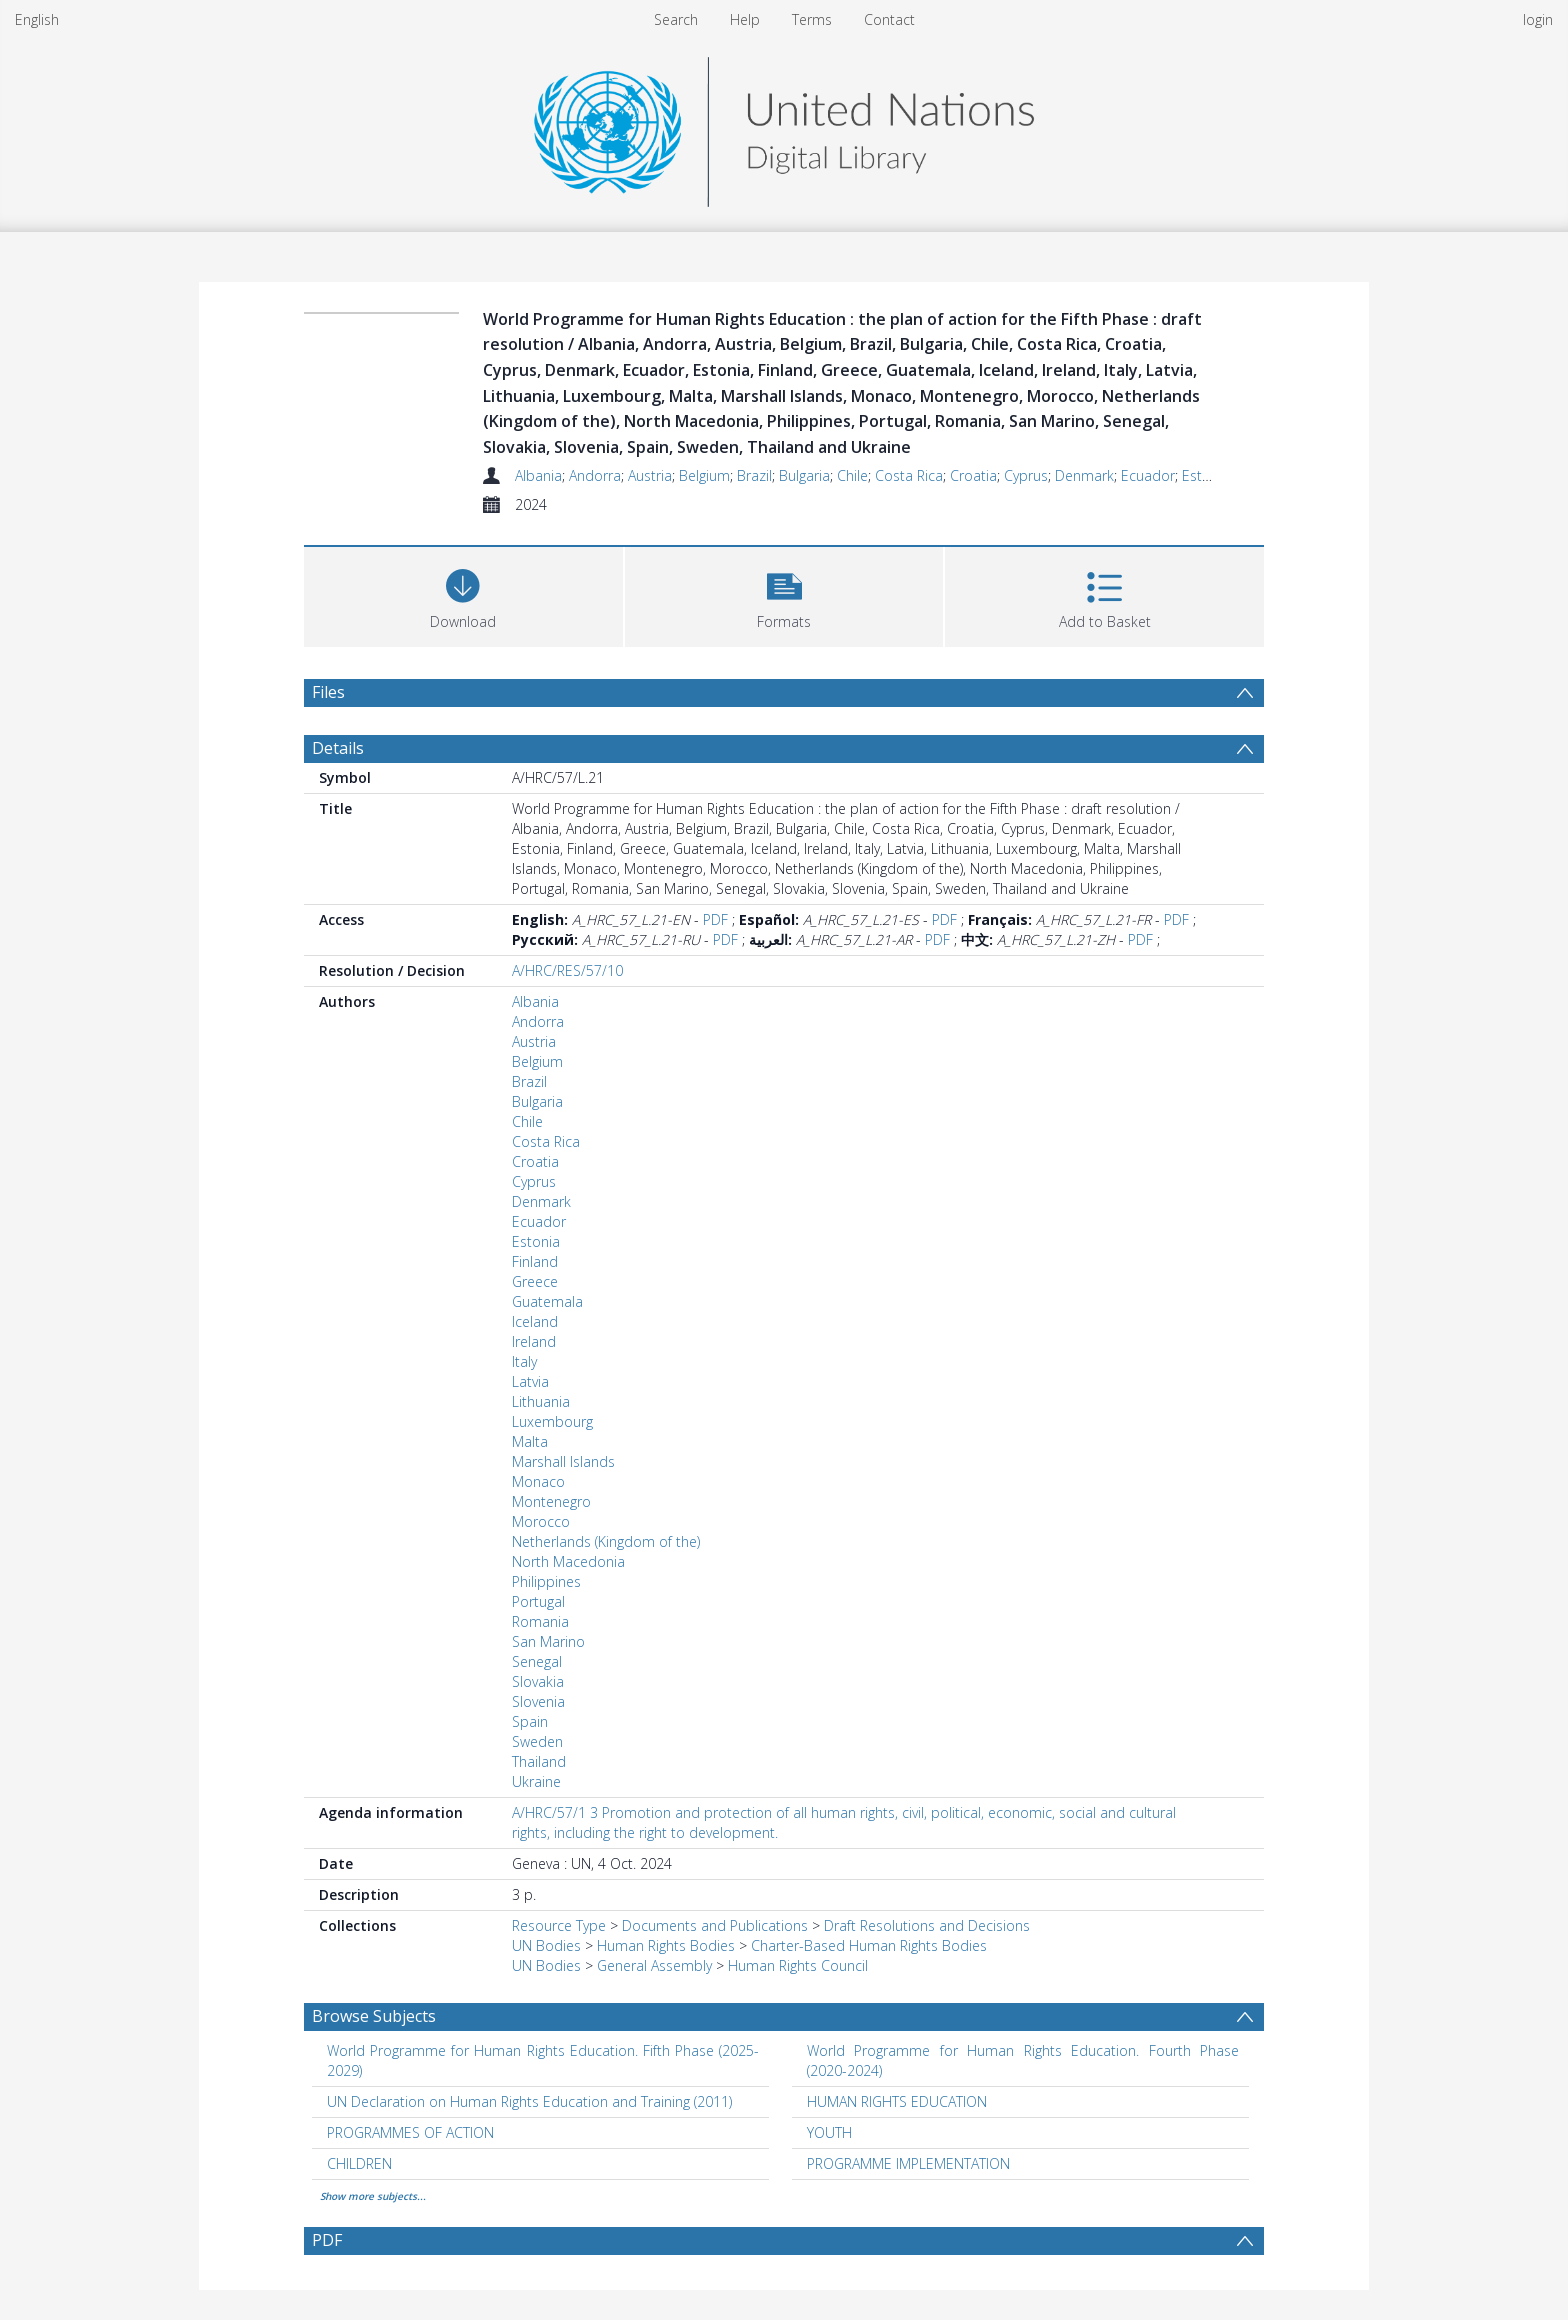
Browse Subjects (374, 2016)
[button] (784, 594)
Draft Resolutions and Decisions (927, 1925)
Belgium (704, 475)
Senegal (537, 1661)
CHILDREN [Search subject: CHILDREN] (359, 2163)
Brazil (754, 475)
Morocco (541, 1521)
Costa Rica (909, 475)
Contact (889, 19)
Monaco (538, 1481)
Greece (535, 1281)
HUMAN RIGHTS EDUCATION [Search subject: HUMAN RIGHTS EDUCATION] (897, 2101)
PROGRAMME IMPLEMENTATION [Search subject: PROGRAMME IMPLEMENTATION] (908, 2163)
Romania (540, 1621)
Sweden (537, 1741)
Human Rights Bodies (666, 1945)
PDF (715, 919)
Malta (530, 1441)
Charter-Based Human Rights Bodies (869, 1945)
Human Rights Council (798, 1965)
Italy (524, 1361)
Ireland (534, 1341)
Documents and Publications (715, 1925)
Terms (812, 19)
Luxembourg (552, 1421)
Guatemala (547, 1301)
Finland (535, 1261)
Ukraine (536, 1781)
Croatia (973, 475)
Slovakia (538, 1681)
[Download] (463, 594)
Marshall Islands (563, 1461)
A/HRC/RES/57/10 (567, 970)
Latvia (530, 1381)
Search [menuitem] (676, 19)
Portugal (538, 1601)
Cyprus (1026, 475)
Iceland (535, 1321)
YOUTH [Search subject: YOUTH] (829, 2132)
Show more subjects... (373, 2196)
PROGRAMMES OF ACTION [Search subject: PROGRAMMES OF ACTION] (410, 2132)
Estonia (1206, 475)
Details (338, 748)
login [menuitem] (1538, 19)
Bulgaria (804, 475)
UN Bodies (546, 1945)
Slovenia (538, 1701)
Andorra (595, 475)
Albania (538, 475)
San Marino (548, 1641)
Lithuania (541, 1401)
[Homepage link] (784, 126)
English (37, 19)
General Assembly (654, 1965)
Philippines (546, 1581)
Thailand (539, 1761)
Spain (530, 1721)
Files (328, 692)
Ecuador (1148, 475)
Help (745, 19)
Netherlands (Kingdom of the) (606, 1541)
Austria (650, 475)
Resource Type (559, 1925)
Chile (852, 475)
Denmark (1084, 475)
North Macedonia (568, 1561)
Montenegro (551, 1501)
